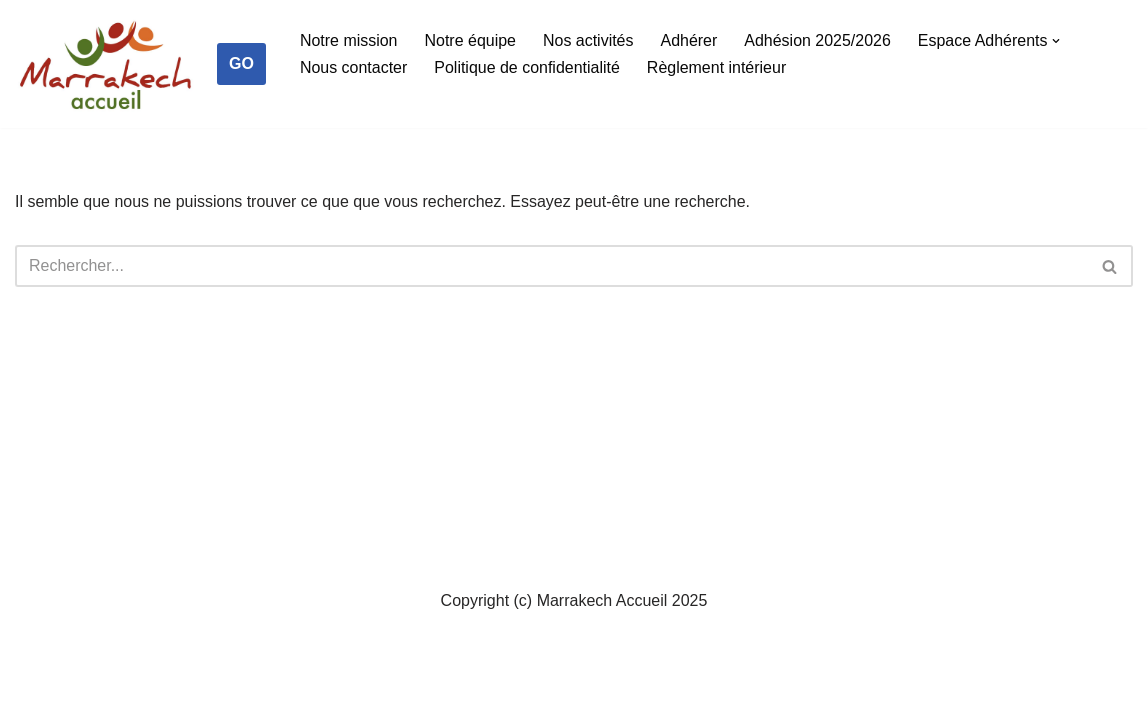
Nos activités (588, 40)
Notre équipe (471, 40)
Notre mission (349, 40)
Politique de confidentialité (528, 67)
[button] (1058, 41)
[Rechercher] (551, 266)
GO (241, 63)
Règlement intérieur (717, 67)
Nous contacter (354, 67)
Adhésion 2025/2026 (818, 40)
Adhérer (689, 40)
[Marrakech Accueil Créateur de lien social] (106, 69)
